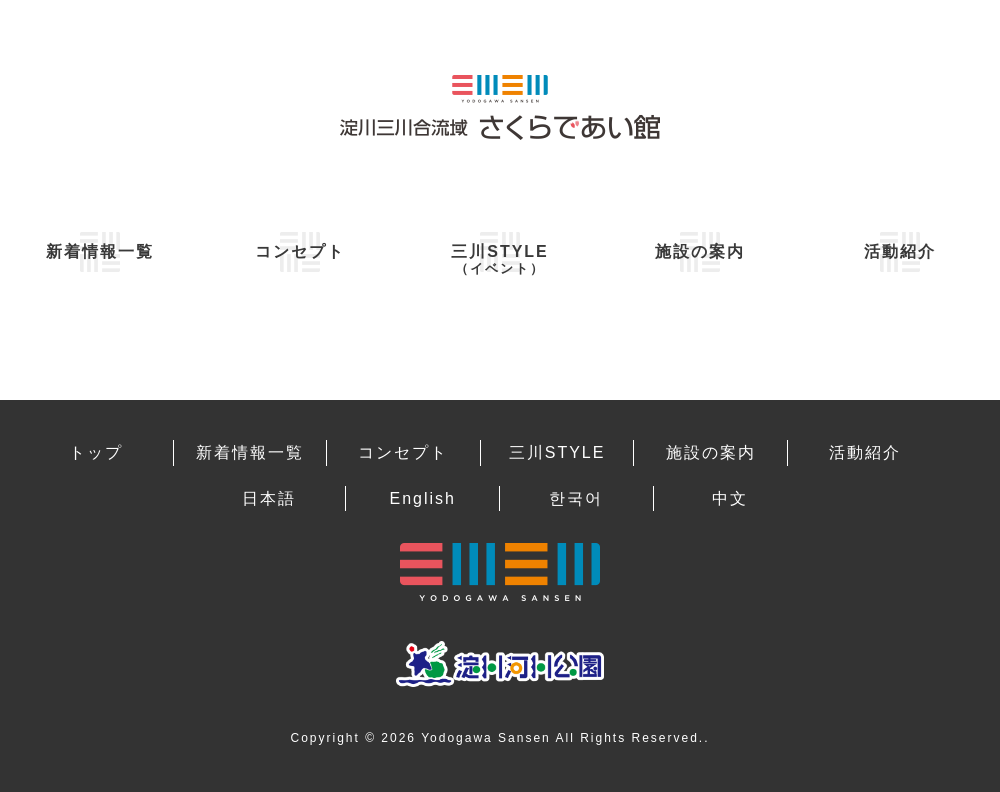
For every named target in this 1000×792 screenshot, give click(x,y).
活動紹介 (900, 251)
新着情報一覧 (100, 251)
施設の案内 (700, 251)
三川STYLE (500, 259)
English (422, 498)
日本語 (269, 498)
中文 (730, 498)
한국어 (576, 498)
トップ (96, 452)
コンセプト (300, 251)
